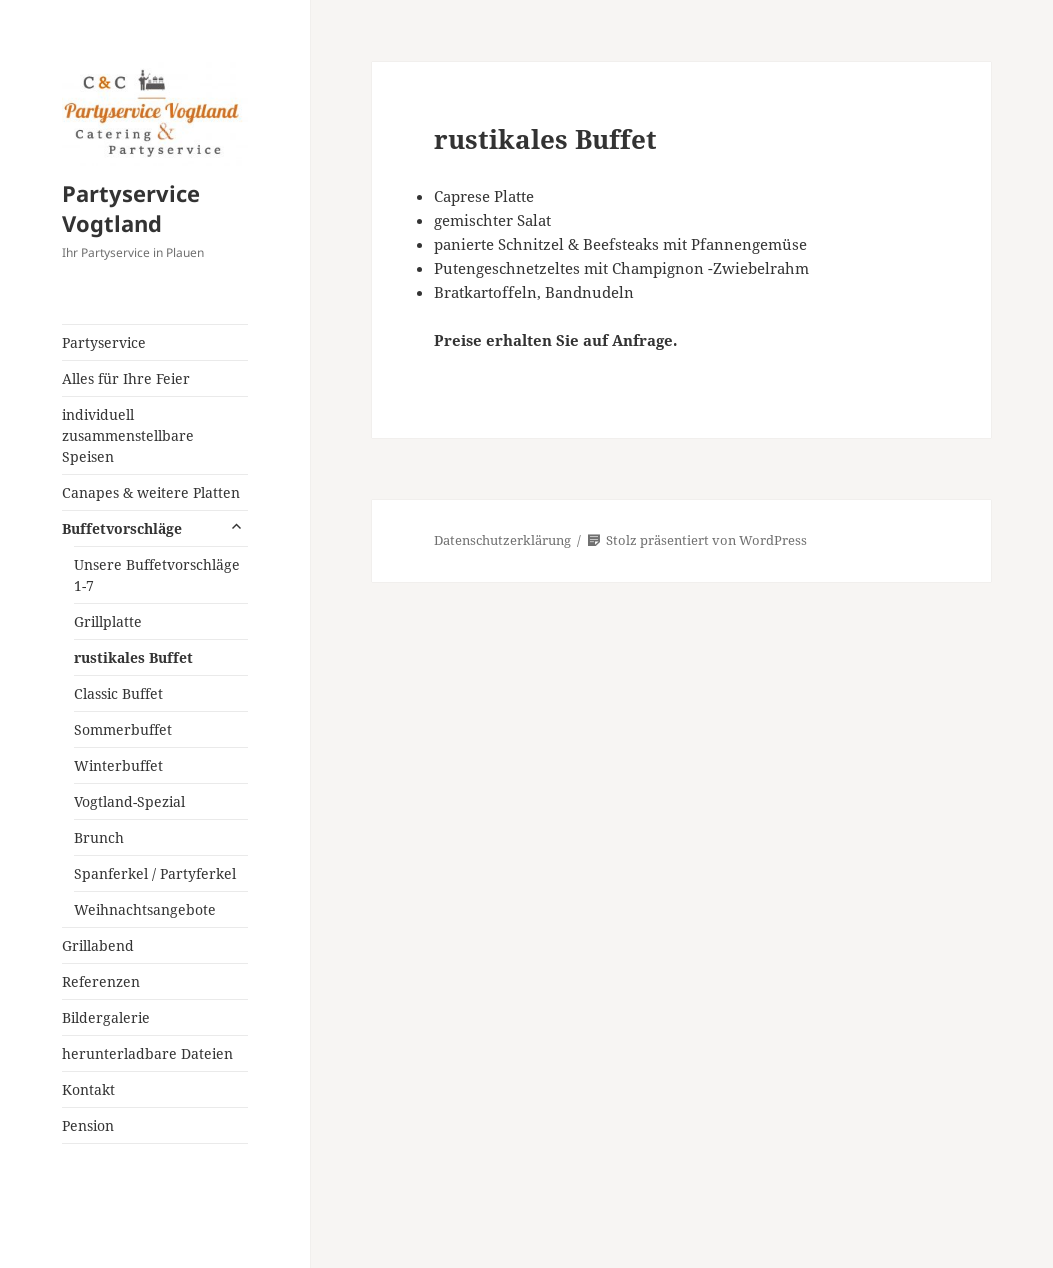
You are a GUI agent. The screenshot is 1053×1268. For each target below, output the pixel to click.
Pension (88, 1125)
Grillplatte (108, 621)
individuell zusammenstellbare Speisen (128, 435)
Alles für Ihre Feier (126, 378)
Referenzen (101, 981)
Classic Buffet (118, 693)
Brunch (99, 837)
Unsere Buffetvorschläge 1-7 (157, 575)
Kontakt (88, 1089)
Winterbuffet (118, 765)
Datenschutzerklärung (502, 540)
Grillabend (98, 945)
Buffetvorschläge (122, 528)
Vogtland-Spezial (129, 801)
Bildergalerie (106, 1017)
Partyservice (104, 342)
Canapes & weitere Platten (151, 492)
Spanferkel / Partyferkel (155, 873)
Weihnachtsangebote (145, 909)
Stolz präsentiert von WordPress (697, 540)
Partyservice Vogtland (131, 208)
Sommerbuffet (123, 729)
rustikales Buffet (133, 657)
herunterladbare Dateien (147, 1053)
